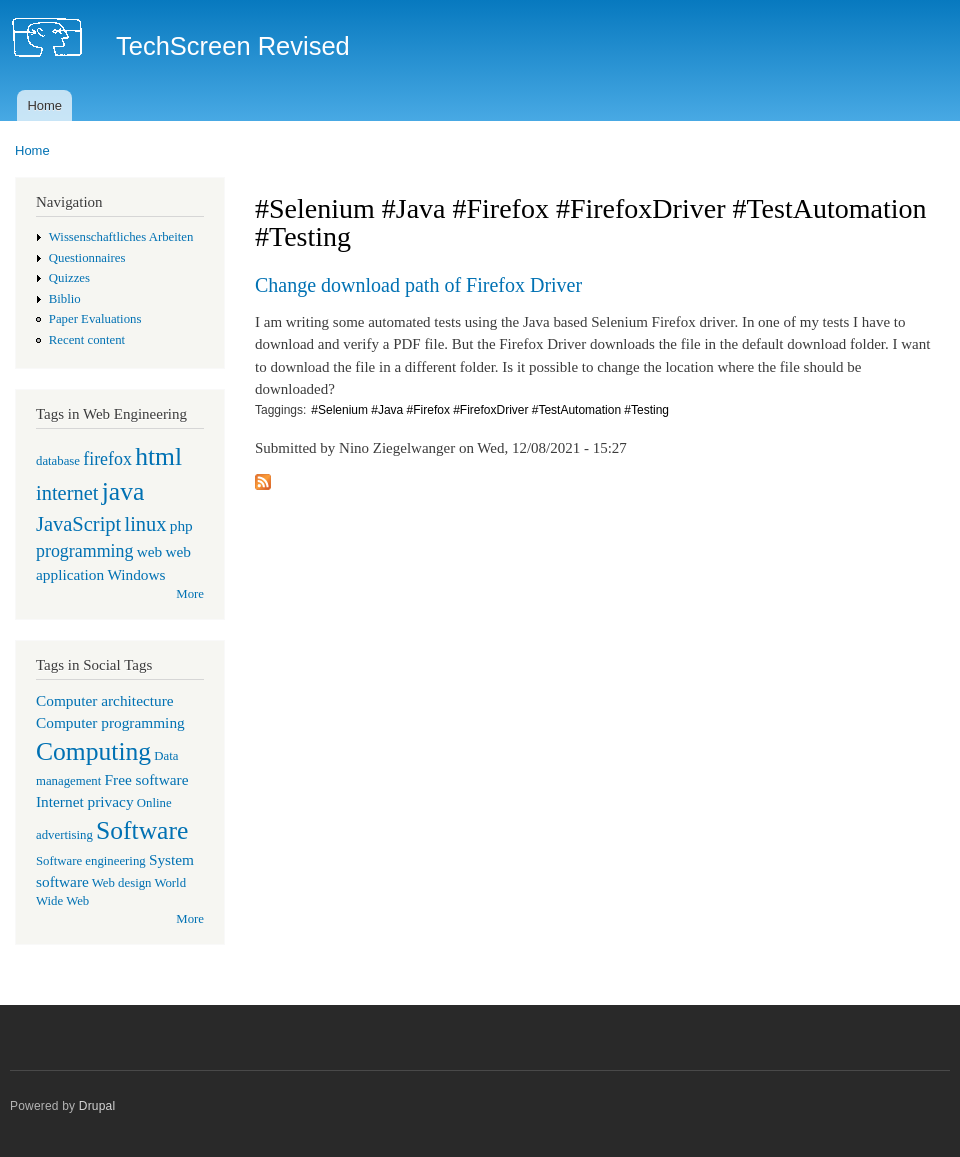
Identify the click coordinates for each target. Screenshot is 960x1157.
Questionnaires (87, 258)
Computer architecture (105, 700)
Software (142, 830)
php (181, 525)
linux (145, 524)
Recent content (87, 340)
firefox (107, 459)
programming (84, 551)
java (123, 491)
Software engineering (91, 861)
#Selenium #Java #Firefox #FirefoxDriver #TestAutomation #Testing (490, 410)
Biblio (65, 299)
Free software (147, 779)
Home (44, 105)
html (158, 456)
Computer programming (110, 722)
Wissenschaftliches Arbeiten (121, 237)
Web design (122, 883)
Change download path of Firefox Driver (418, 285)
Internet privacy (85, 801)
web (150, 551)
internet (67, 493)
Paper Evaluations (95, 319)
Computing (93, 751)
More (190, 594)
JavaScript (78, 524)
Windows (136, 574)
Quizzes (69, 278)
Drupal (97, 1106)
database (58, 461)
